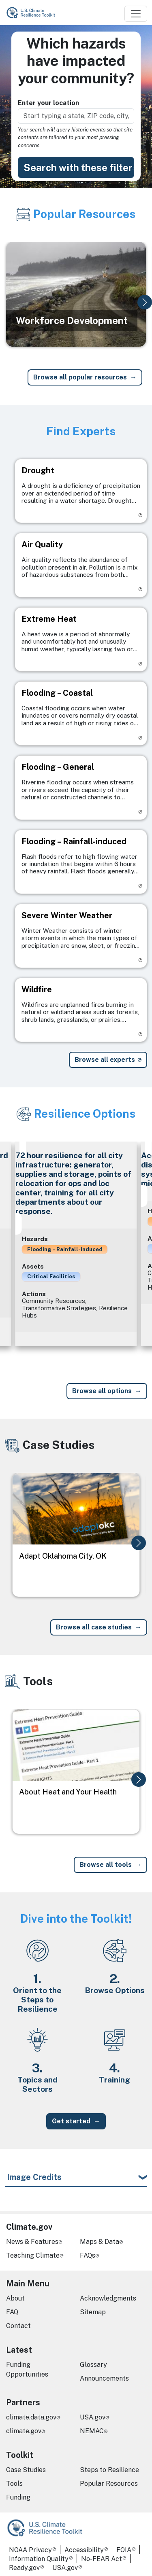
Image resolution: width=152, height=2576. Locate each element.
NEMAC (92, 2431)
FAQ (12, 2312)
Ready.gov (24, 2568)
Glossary (93, 2364)
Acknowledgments (108, 2298)
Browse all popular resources (80, 377)
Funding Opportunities (27, 2369)
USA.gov (92, 2417)
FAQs (87, 2255)
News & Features (32, 2242)
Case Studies (26, 2470)
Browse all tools (105, 1864)
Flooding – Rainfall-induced (65, 1249)
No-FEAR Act (101, 2559)
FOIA (123, 2550)
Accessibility (84, 2550)
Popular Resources (109, 2483)
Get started (71, 2121)
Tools (14, 2483)
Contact (18, 2326)
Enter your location (48, 103)
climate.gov (23, 2431)
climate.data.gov (31, 2417)
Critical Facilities (51, 1276)
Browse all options (102, 1391)
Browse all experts (105, 1059)
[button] (144, 302)
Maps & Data (99, 2242)
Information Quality (39, 2559)
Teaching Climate (33, 2255)
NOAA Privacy (30, 2550)
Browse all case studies (94, 1627)
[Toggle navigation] (135, 14)
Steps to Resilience (109, 2470)
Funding (18, 2497)
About (15, 2298)
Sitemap (93, 2312)
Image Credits (34, 2177)
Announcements (104, 2378)
